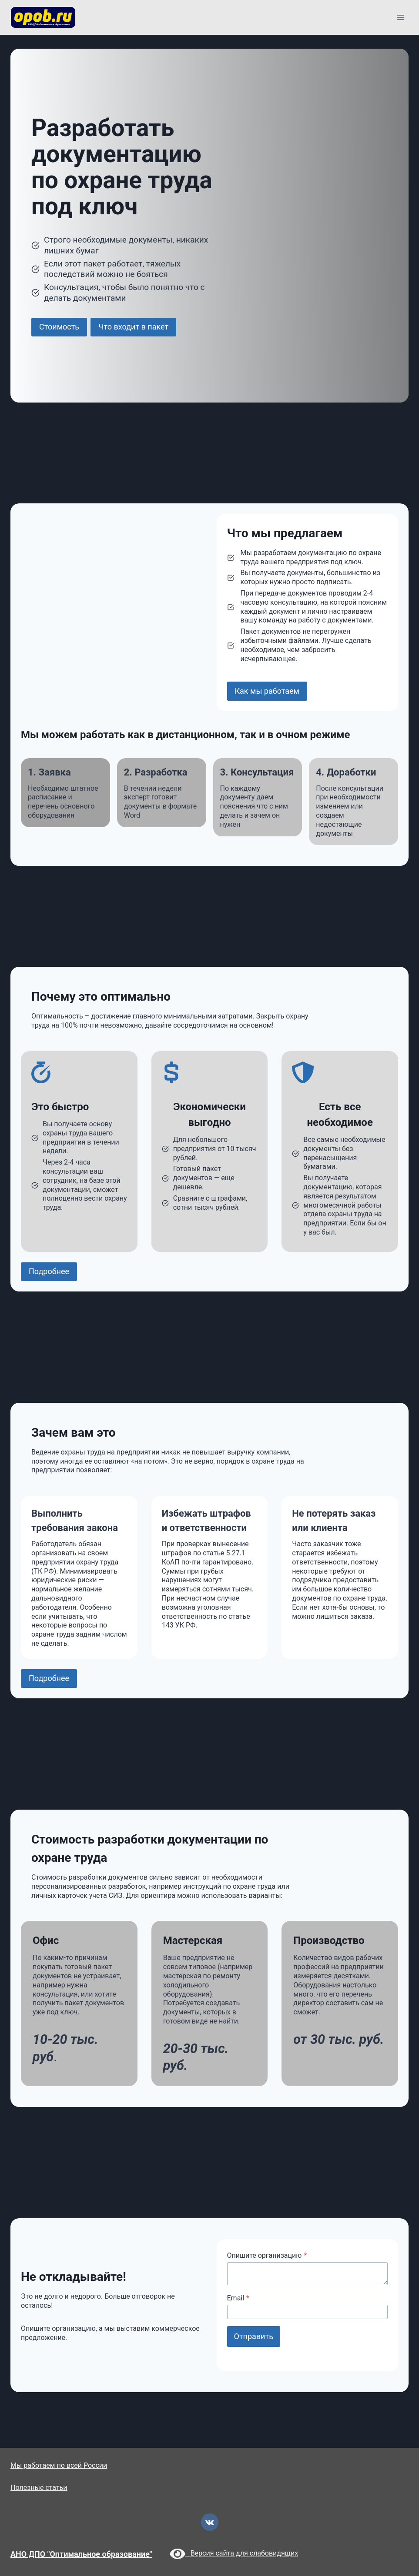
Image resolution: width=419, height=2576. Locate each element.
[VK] (209, 2522)
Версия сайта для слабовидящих (234, 2553)
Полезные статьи (38, 2487)
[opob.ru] (43, 17)
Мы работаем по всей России (58, 2465)
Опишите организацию (267, 2255)
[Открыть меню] (400, 17)
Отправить (253, 2336)
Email (238, 2298)
